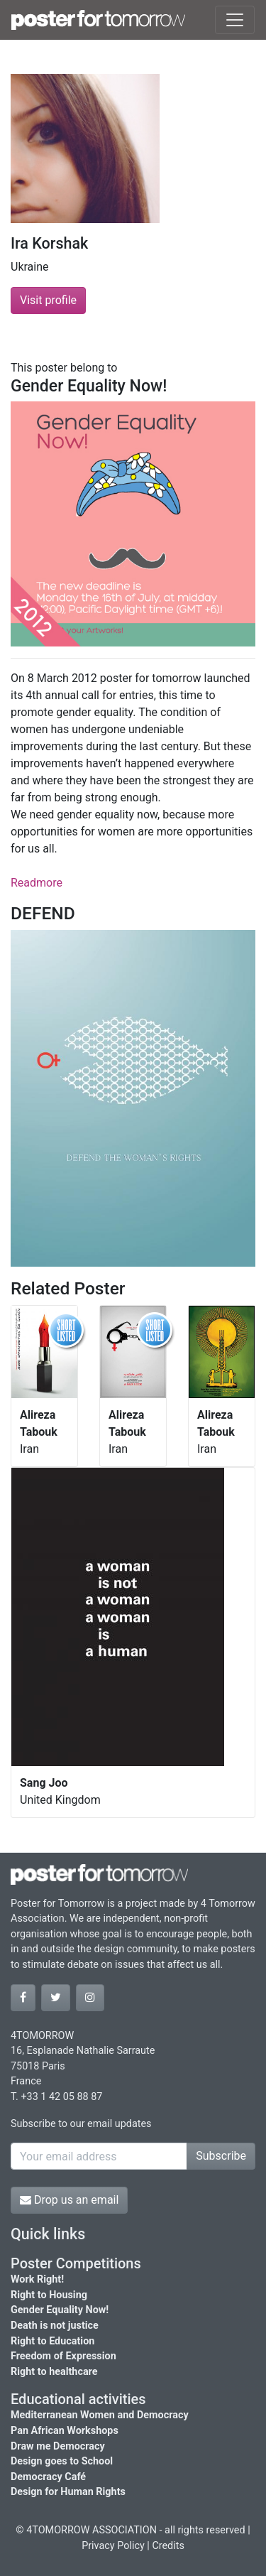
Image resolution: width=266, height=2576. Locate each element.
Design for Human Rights (68, 2492)
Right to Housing (49, 2295)
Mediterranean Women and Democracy (100, 2415)
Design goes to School (62, 2461)
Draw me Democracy (58, 2446)
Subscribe (221, 2156)
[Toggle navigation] (235, 20)
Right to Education (52, 2341)
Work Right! (37, 2279)
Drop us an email (69, 2200)
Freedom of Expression (63, 2356)
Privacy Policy (113, 2546)
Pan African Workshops (64, 2431)
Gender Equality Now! (60, 2310)
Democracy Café (48, 2477)
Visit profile (48, 300)
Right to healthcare (54, 2372)
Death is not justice (55, 2326)
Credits (168, 2546)
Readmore (36, 882)
